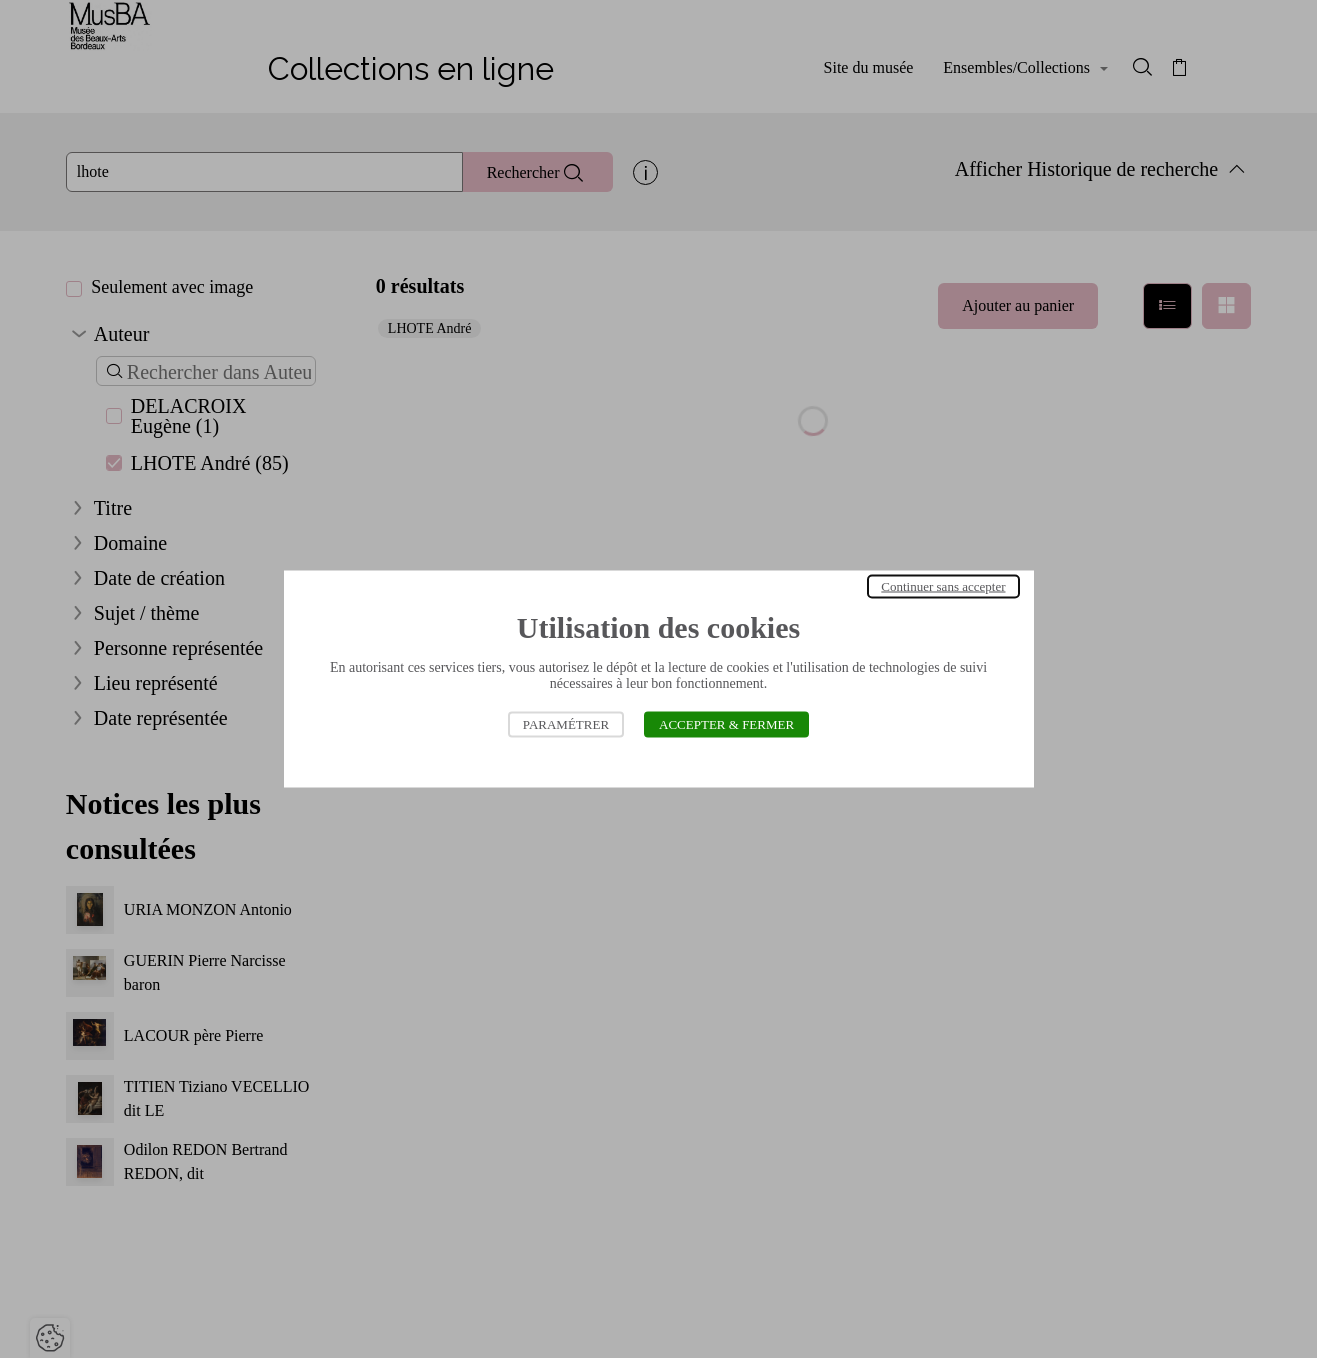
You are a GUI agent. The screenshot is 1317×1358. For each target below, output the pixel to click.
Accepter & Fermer (726, 724)
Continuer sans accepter (943, 586)
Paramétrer (566, 724)
